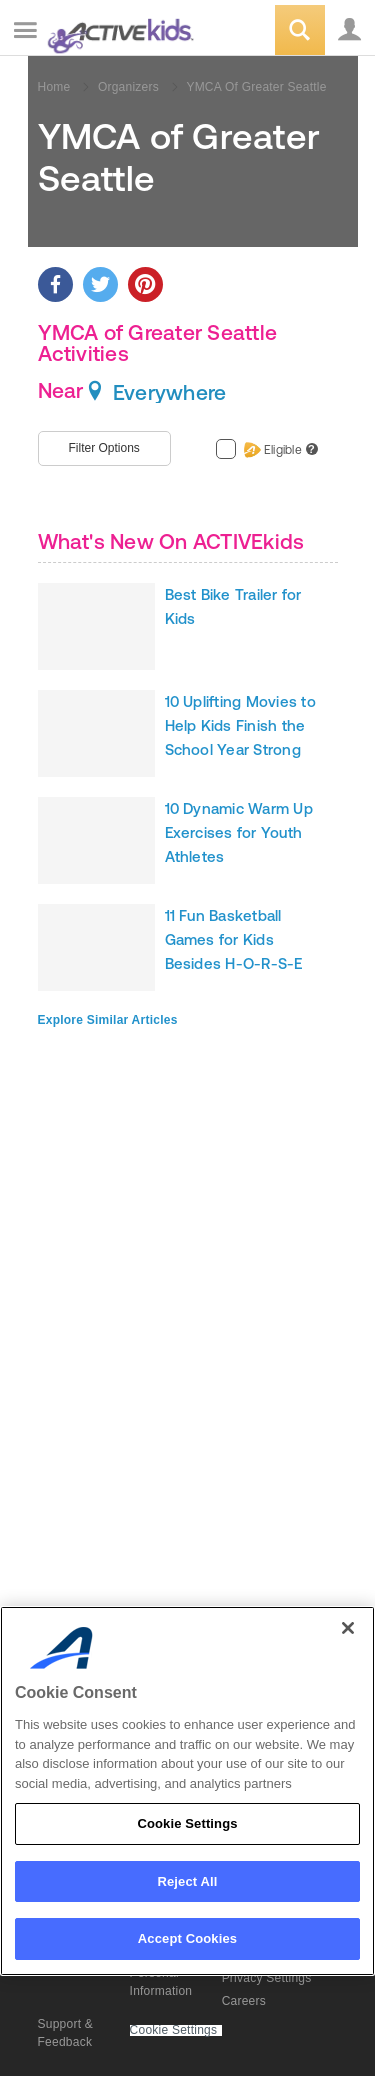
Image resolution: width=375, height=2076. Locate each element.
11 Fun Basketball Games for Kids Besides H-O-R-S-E (234, 939)
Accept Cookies (187, 1938)
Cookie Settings (174, 2030)
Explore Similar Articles (108, 1020)
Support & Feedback (66, 2033)
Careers (244, 2001)
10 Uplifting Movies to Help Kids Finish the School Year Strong (240, 725)
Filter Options (104, 448)
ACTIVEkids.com (117, 31)
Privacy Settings (267, 1978)
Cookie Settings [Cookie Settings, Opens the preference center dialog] (187, 1823)
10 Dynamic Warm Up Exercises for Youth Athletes (239, 832)
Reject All (187, 1881)
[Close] (348, 1628)
